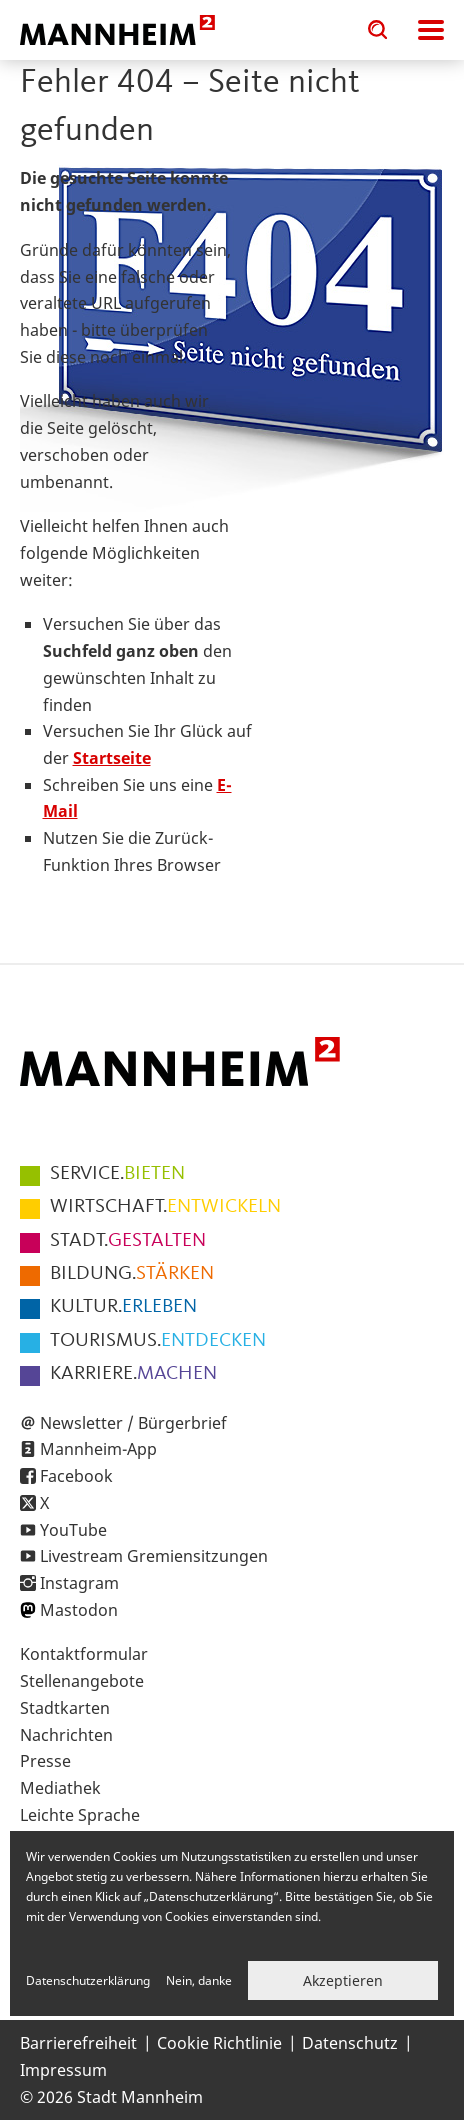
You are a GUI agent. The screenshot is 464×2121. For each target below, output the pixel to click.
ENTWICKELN (165, 1207)
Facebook (76, 1476)
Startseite (112, 758)
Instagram (79, 1583)
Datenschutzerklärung (88, 1980)
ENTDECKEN (158, 1341)
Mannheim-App (98, 1449)
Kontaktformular (84, 1654)
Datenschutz (350, 2043)
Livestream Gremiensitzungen (154, 1556)
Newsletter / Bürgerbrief (133, 1423)
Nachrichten (66, 1735)
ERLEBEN (123, 1307)
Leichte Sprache (80, 1815)
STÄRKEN (132, 1274)
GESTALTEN (128, 1241)
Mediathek (60, 1788)
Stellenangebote (82, 1681)
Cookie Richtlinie (219, 2043)
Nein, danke (199, 1980)
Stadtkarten (65, 1708)
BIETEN (117, 1174)
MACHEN (133, 1374)
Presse (45, 1761)
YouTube (73, 1530)
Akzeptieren (343, 1980)
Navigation (431, 30)
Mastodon (79, 1610)
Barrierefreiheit (78, 2043)
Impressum (63, 2070)
